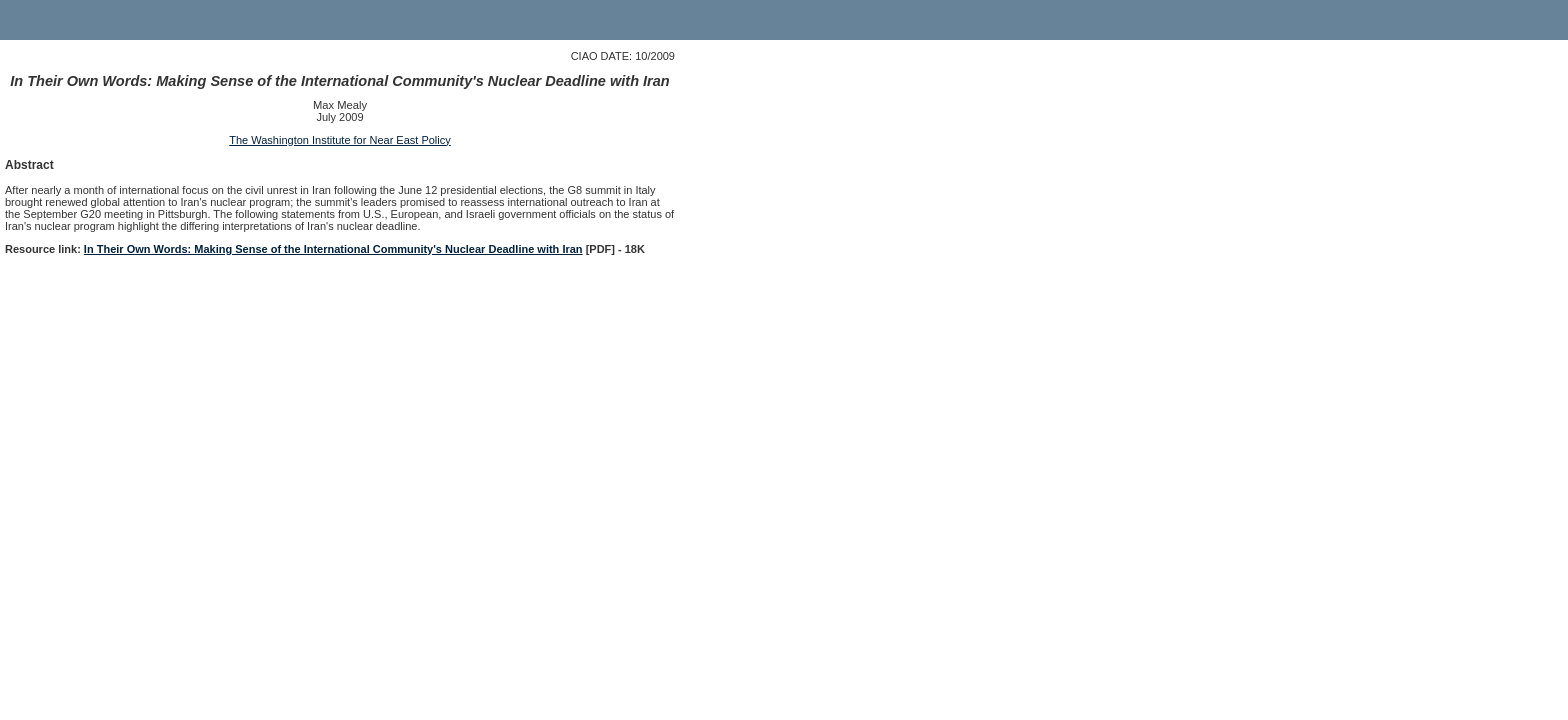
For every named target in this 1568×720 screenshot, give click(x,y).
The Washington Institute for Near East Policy (340, 140)
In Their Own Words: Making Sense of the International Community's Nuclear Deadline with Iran (333, 249)
